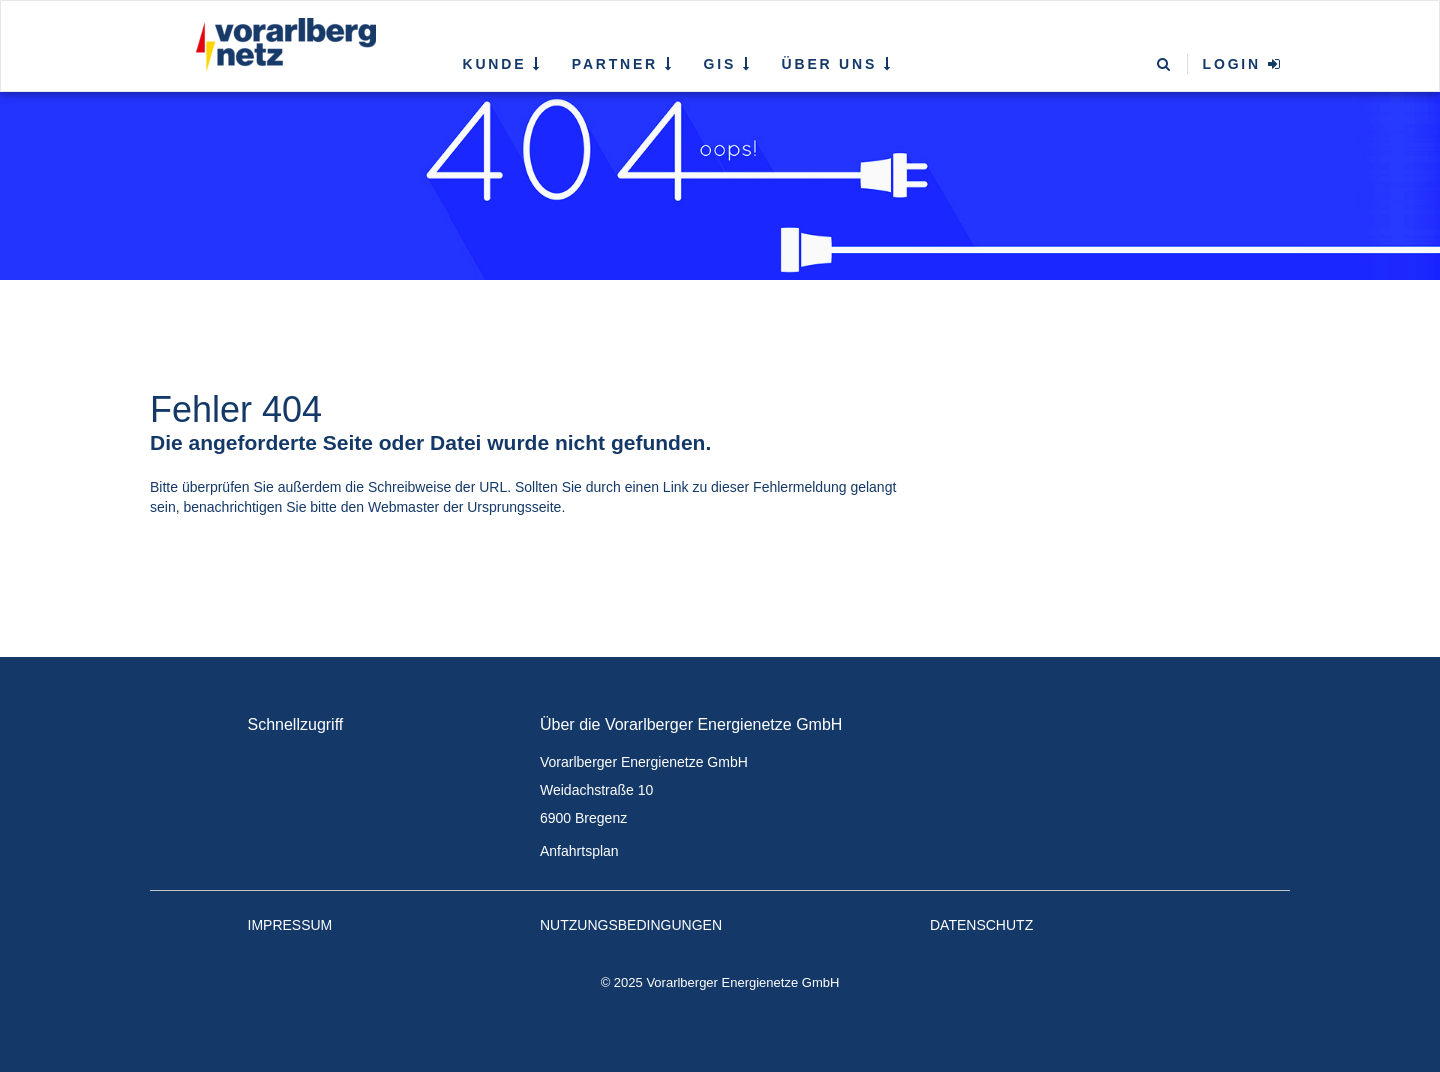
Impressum (290, 925)
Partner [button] (623, 64)
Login (1243, 64)
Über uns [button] (837, 64)
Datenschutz (981, 925)
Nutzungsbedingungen (631, 925)
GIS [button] (728, 64)
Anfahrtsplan (579, 851)
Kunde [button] (502, 64)
